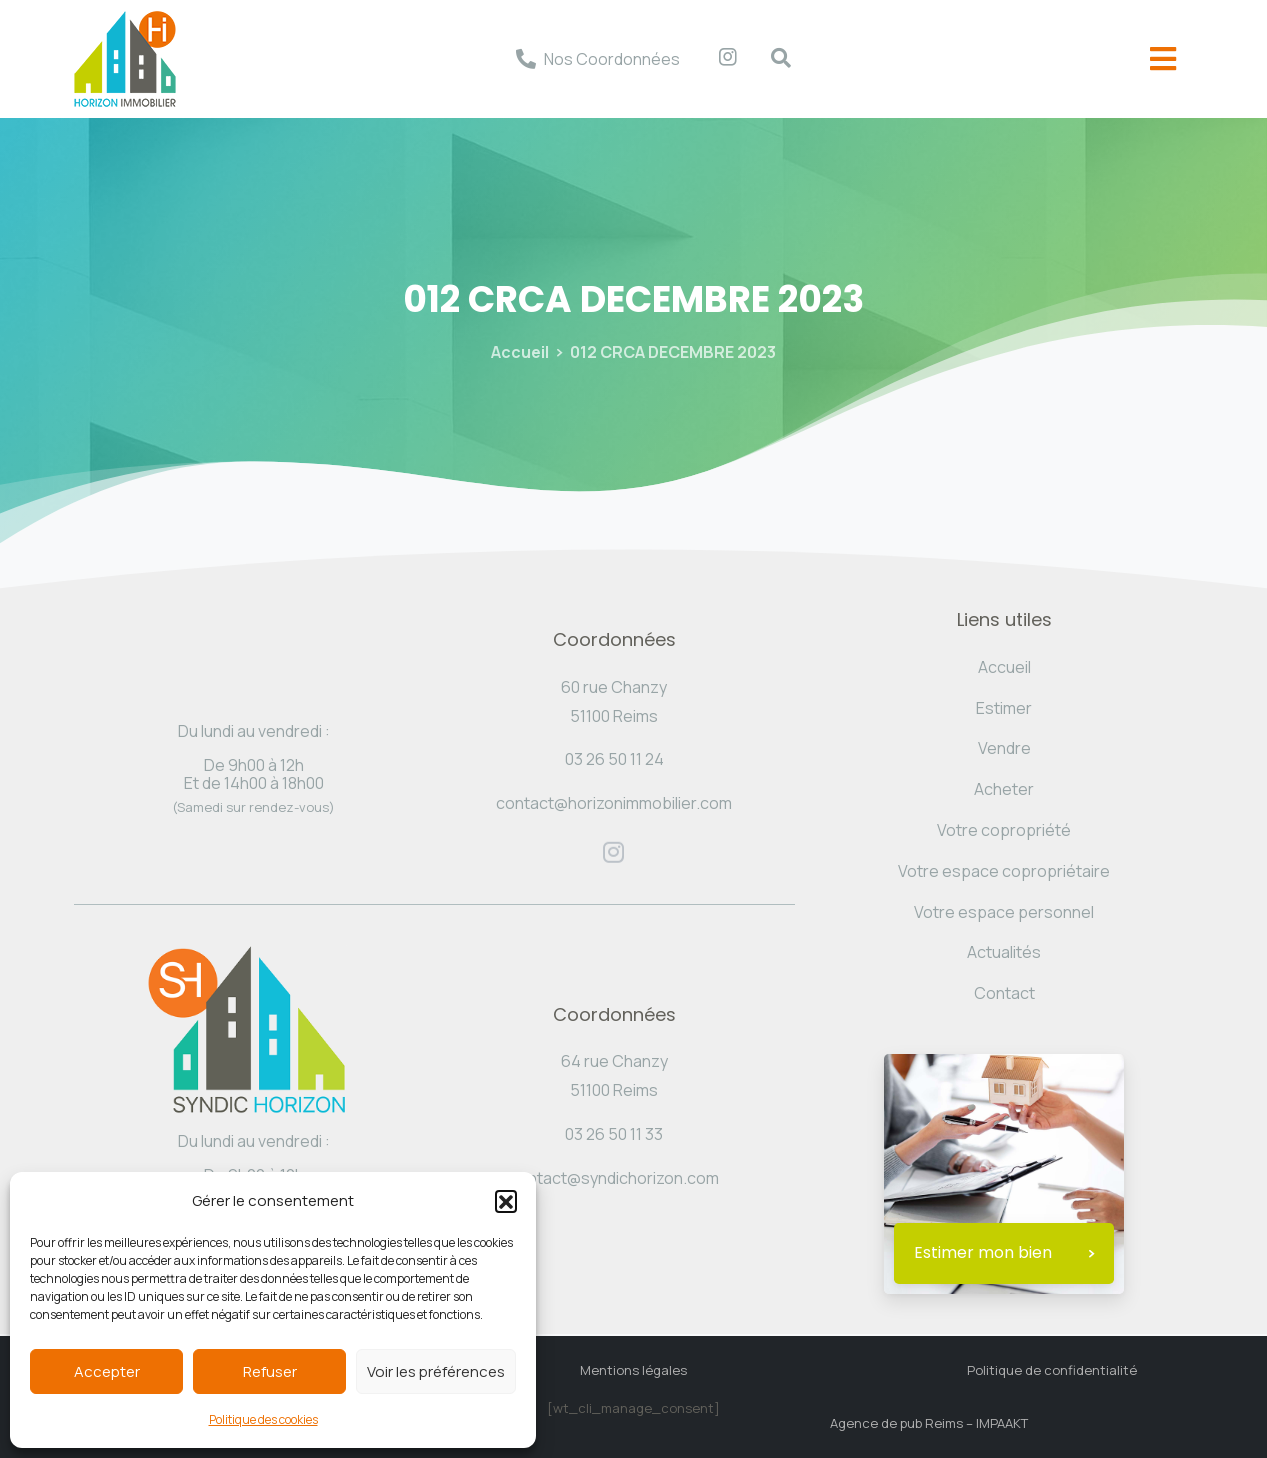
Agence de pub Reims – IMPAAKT (929, 1423)
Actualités (1004, 952)
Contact (1004, 993)
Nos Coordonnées (612, 59)
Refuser (270, 1371)
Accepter (107, 1371)
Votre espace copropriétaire (1004, 871)
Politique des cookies (263, 1419)
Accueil (520, 352)
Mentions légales (633, 1370)
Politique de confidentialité (1052, 1370)
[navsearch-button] (771, 59)
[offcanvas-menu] (1163, 59)
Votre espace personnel (1004, 912)
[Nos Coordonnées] (526, 59)
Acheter (1004, 789)
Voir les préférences (436, 1371)
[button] (506, 1201)
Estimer (1004, 708)
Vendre (1004, 748)
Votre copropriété (1004, 830)
